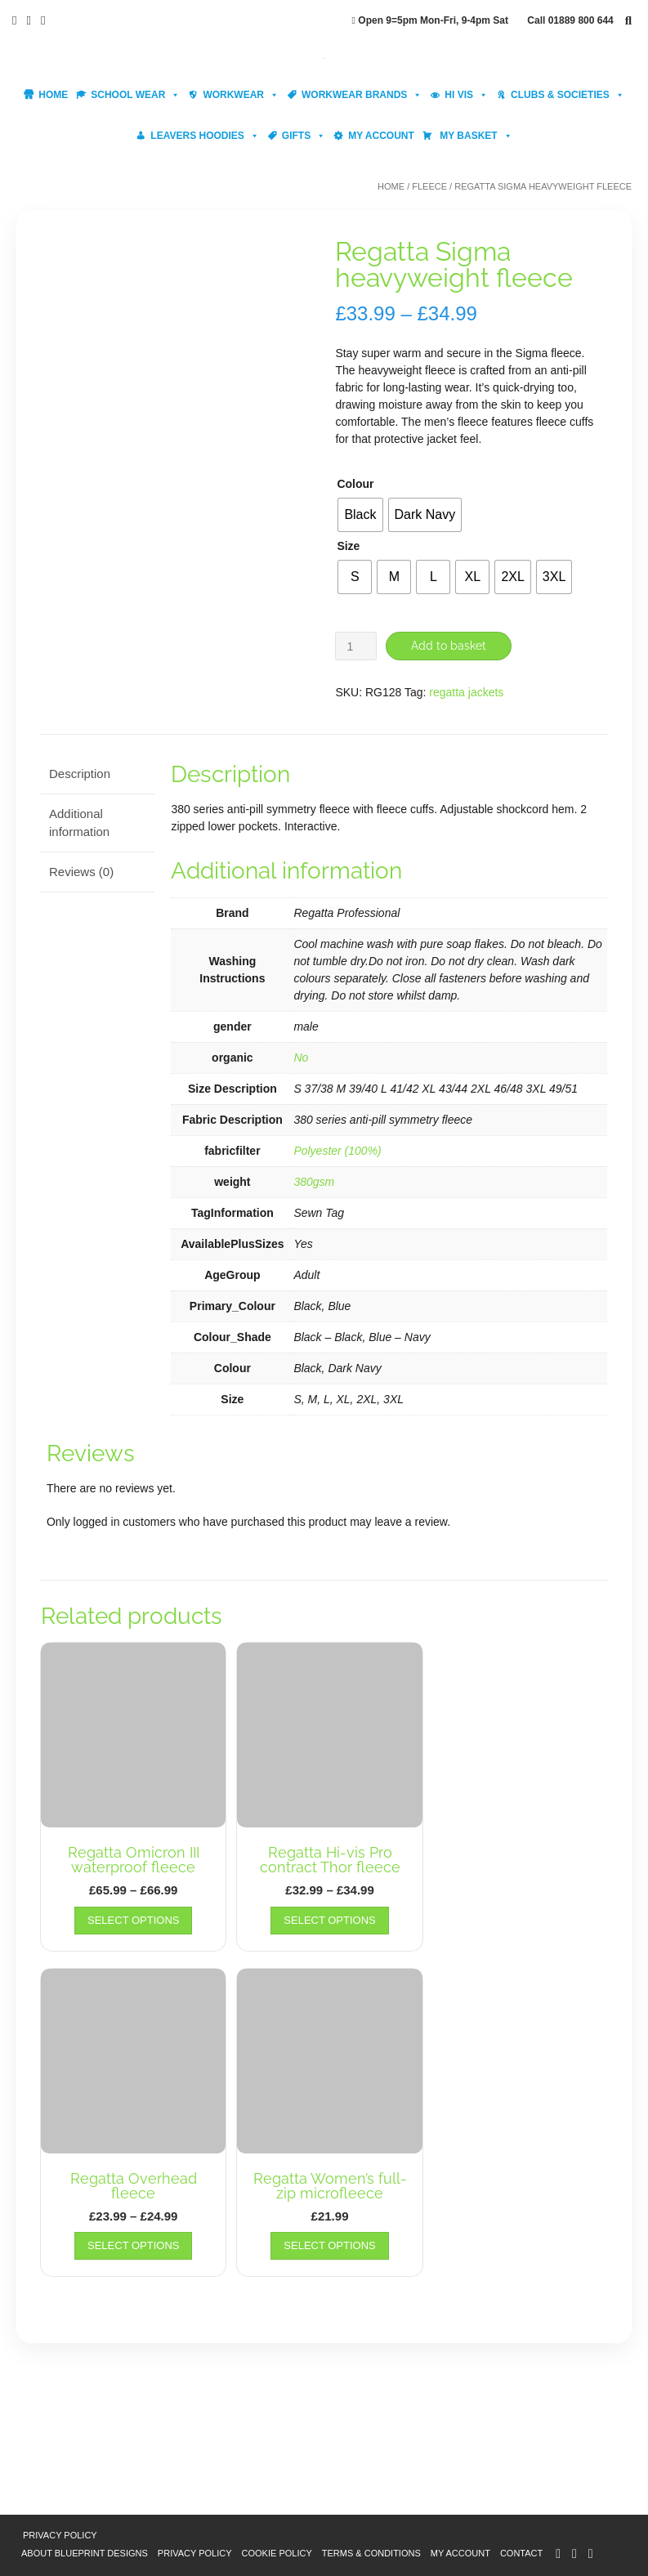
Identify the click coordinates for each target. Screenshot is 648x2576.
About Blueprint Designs (84, 2552)
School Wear (135, 94)
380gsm (313, 1180)
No (300, 1056)
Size (348, 545)
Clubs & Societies (567, 94)
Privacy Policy (60, 2535)
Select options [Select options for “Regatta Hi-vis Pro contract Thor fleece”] (329, 1919)
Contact (521, 2552)
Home (53, 95)
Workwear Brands (362, 94)
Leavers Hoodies (204, 135)
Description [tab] (79, 773)
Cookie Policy (277, 2552)
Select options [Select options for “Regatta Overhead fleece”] (133, 2245)
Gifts (303, 135)
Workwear (241, 94)
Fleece (429, 186)
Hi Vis (466, 94)
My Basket (474, 135)
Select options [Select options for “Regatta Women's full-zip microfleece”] (329, 2245)
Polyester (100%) (337, 1149)
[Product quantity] (356, 646)
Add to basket (448, 645)
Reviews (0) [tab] (81, 871)
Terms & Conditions (371, 2552)
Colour (355, 483)
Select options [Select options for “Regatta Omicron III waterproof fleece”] (133, 1919)
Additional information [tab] (79, 822)
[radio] (360, 515)
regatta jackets (466, 691)
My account (381, 135)
